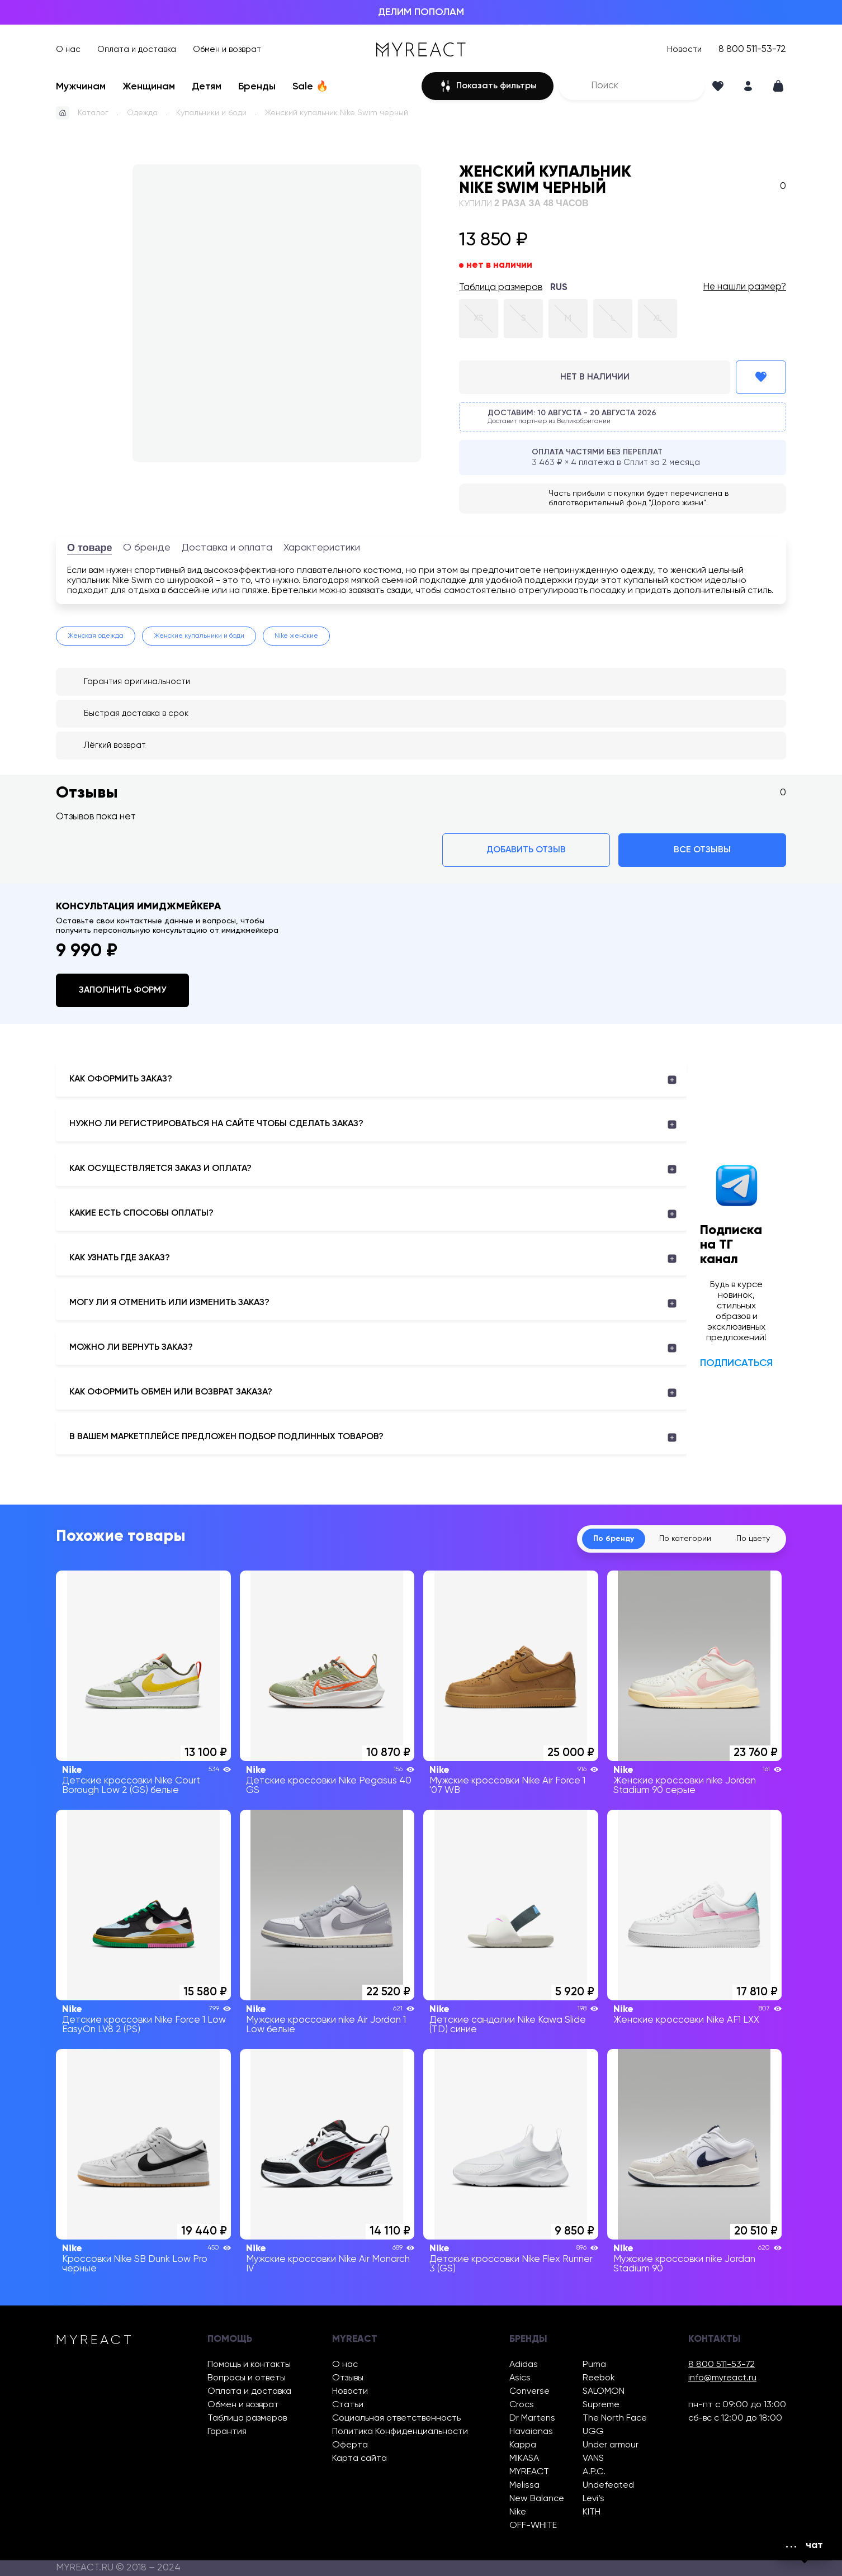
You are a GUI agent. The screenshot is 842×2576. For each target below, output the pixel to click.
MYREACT (529, 2472)
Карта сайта (359, 2458)
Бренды (257, 87)
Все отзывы (702, 850)
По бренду (613, 1539)
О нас (68, 49)
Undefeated (608, 2485)
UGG (593, 2431)
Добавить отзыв (526, 850)
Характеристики (321, 548)
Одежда (142, 113)
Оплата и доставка (136, 49)
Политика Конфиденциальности (400, 2431)
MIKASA (524, 2458)
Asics (520, 2378)
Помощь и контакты (249, 2364)
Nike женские (296, 636)
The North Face (615, 2418)
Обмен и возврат (227, 49)
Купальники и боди (211, 113)
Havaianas (531, 2431)
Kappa (522, 2445)
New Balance (536, 2498)
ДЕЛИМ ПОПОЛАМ (421, 12)
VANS (593, 2458)
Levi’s (593, 2498)
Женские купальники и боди (199, 636)
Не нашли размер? (744, 287)
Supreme (601, 2404)
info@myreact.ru (722, 2378)
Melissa (524, 2485)
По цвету (753, 1539)
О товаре (89, 547)
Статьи (347, 2404)
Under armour (610, 2445)
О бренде (147, 548)
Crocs (521, 2404)
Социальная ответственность (396, 2418)
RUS (558, 287)
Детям (206, 87)
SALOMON (604, 2391)
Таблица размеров (500, 287)
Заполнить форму (122, 990)
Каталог (93, 113)
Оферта (350, 2445)
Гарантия (227, 2431)
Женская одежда (96, 636)
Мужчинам (81, 87)
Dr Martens (532, 2418)
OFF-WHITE (533, 2525)
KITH (591, 2512)
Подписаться (736, 1363)
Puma (594, 2364)
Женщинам (148, 87)
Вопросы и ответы (246, 2378)
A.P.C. (594, 2472)
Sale (310, 87)
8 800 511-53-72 (752, 49)
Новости (684, 49)
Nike (517, 2512)
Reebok (599, 2378)
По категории (685, 1539)
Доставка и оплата (227, 548)
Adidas (523, 2364)
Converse (529, 2391)
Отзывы (347, 2378)
